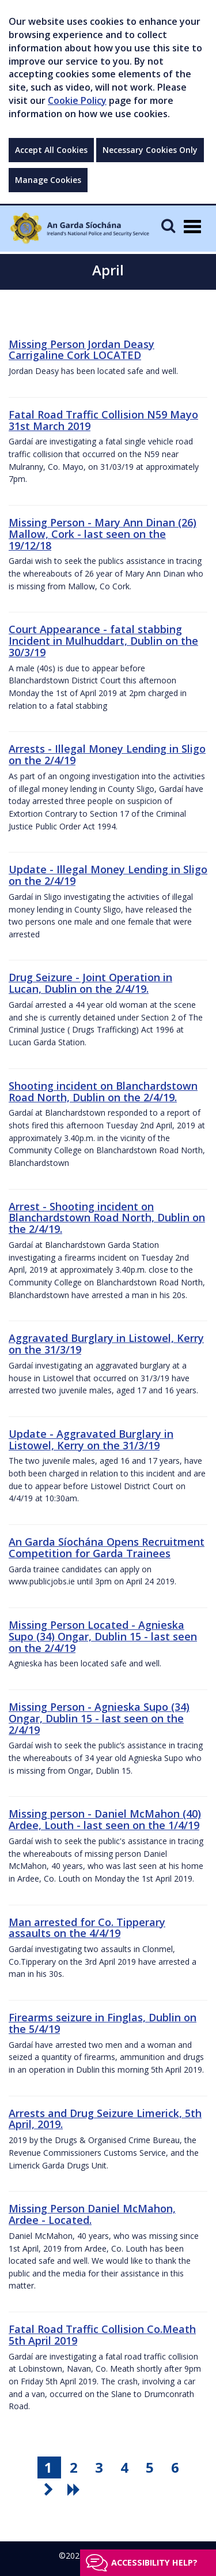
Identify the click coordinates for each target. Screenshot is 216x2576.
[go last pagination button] (75, 2489)
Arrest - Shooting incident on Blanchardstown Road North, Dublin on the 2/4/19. (107, 1217)
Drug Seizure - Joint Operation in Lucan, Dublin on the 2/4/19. (90, 983)
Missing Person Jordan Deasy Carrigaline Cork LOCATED (81, 349)
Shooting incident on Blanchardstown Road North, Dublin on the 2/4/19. (103, 1091)
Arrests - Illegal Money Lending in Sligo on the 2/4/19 (107, 754)
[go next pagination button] (50, 2489)
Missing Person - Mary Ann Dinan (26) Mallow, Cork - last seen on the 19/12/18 (102, 533)
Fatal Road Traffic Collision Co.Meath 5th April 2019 (102, 2334)
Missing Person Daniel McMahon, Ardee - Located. (92, 2214)
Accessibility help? (154, 2562)
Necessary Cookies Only (150, 149)
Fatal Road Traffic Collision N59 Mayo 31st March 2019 (103, 420)
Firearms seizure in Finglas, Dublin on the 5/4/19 (102, 2023)
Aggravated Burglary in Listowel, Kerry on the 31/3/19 (106, 1343)
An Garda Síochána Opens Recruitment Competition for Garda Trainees (106, 1547)
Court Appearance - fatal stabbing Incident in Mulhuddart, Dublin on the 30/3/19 (103, 640)
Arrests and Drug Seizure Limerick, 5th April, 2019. (105, 2119)
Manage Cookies (48, 179)
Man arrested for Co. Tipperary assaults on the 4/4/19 (87, 1928)
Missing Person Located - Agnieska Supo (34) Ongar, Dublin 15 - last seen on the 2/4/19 (103, 1636)
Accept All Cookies (51, 149)
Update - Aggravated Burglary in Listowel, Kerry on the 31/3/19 (91, 1439)
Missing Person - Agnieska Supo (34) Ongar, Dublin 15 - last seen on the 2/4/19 (99, 1718)
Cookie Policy (77, 100)
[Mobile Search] (168, 225)
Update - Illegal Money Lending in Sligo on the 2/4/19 (108, 875)
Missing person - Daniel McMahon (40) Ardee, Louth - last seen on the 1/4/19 (105, 1819)
